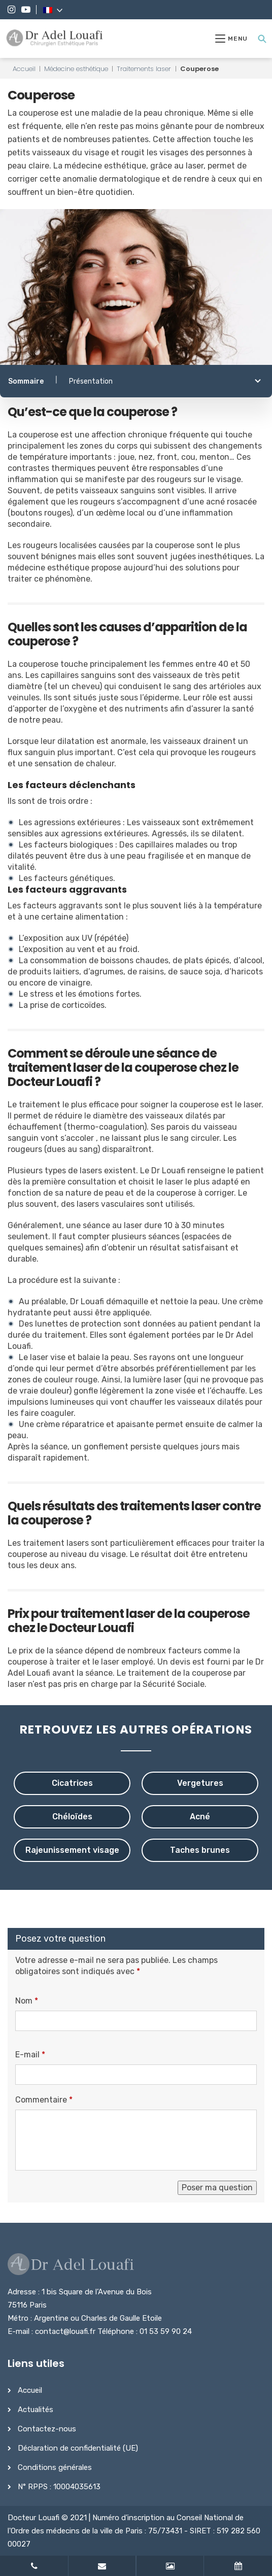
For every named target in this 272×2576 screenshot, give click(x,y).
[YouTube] (25, 9)
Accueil (24, 69)
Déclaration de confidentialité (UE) (78, 2448)
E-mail (30, 2054)
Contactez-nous (47, 2428)
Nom (26, 2001)
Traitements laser (144, 69)
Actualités (35, 2409)
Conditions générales (55, 2467)
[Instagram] (11, 9)
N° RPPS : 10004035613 (59, 2486)
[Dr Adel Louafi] (55, 38)
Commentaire (44, 2100)
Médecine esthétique (76, 69)
